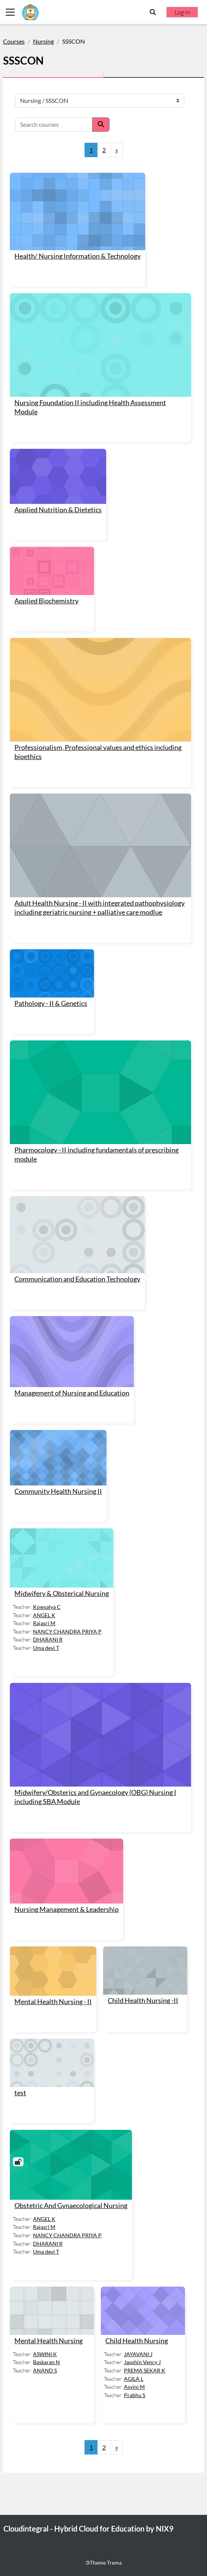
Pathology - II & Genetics (50, 1003)
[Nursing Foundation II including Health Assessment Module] (100, 345)
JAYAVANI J (138, 2354)
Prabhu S (134, 2395)
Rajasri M (44, 1623)
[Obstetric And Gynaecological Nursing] (71, 2165)
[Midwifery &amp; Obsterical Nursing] (61, 1558)
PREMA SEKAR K (144, 2370)
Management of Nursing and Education (71, 1393)
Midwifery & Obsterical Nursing (61, 1593)
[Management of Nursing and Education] (72, 1351)
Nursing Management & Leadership (66, 1909)
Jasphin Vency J (142, 2362)
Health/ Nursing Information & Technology (77, 256)
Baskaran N (46, 2362)
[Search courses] (54, 124)
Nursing (43, 41)
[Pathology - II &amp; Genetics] (52, 973)
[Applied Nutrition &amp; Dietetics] (58, 476)
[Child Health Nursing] (143, 2311)
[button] (153, 12)
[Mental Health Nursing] (52, 2311)
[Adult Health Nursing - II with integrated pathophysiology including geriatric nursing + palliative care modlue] (100, 845)
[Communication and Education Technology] (77, 1234)
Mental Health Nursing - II (53, 2002)
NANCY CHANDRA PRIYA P (67, 1631)
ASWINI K (45, 2354)
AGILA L (133, 2379)
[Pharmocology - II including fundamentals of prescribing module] (100, 1092)
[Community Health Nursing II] (58, 1457)
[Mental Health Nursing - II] (53, 1971)
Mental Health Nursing (48, 2341)
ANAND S (45, 2370)
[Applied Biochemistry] (52, 571)
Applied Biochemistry (46, 601)
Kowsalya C (47, 1607)
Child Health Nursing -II (143, 2001)
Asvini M (134, 2386)
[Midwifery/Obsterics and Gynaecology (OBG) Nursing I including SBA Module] (100, 1735)
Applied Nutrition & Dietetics (58, 510)
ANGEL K (44, 1615)
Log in (182, 12)
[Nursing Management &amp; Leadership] (66, 1871)
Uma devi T (46, 1648)
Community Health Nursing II (58, 1491)
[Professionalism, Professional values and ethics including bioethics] (100, 690)
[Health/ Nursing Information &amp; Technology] (77, 211)
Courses (14, 41)
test (20, 2093)
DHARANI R (48, 1639)
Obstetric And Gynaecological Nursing (70, 2206)
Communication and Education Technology (77, 1279)
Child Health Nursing (136, 2341)
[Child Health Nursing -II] (145, 1970)
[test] (52, 2063)
